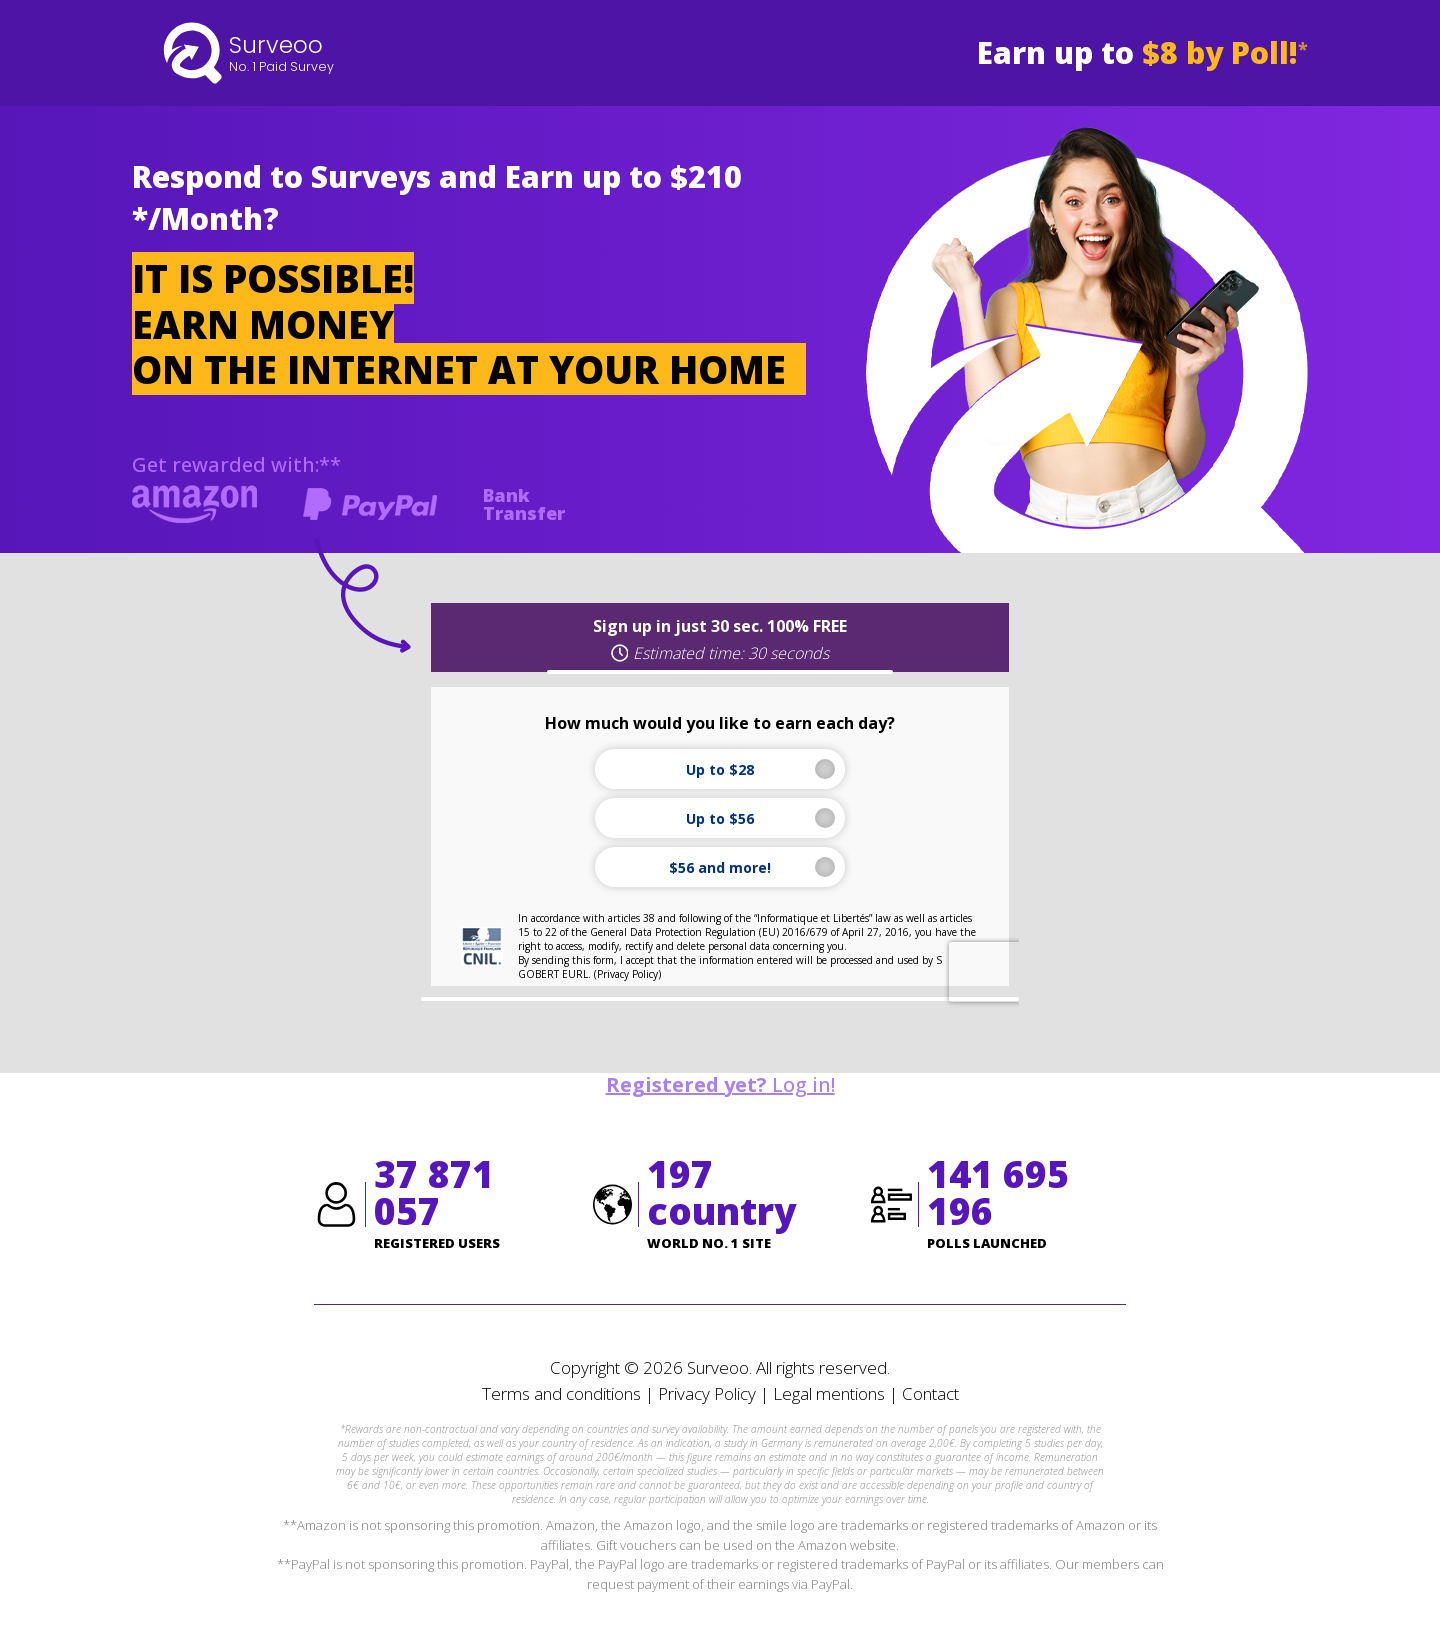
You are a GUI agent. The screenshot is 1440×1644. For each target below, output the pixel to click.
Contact (930, 1393)
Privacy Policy (707, 1393)
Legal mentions (829, 1393)
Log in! (720, 1084)
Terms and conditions (561, 1393)
